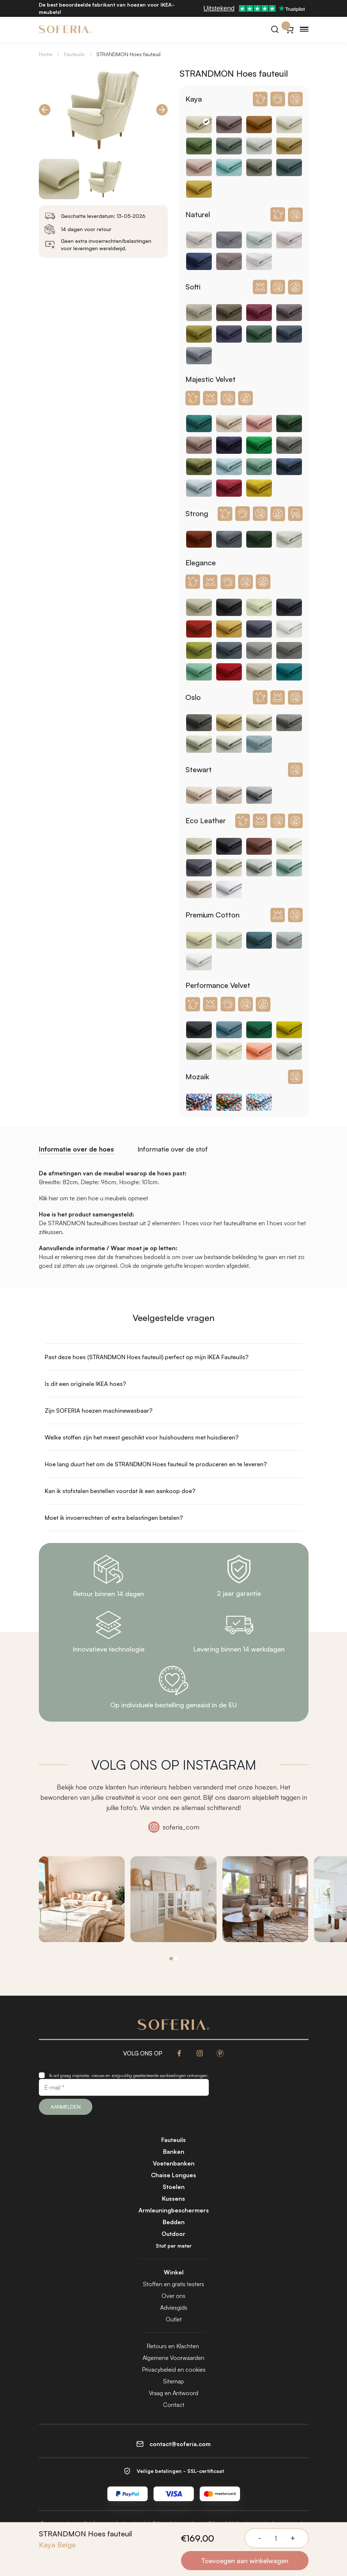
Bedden (174, 2222)
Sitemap (173, 2381)
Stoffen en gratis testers (173, 2284)
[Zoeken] (274, 29)
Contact (173, 2404)
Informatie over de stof (172, 1149)
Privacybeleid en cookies (174, 2369)
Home (45, 54)
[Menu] (304, 29)
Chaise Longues (173, 2175)
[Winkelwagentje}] (289, 29)
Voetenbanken (174, 2163)
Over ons (173, 2295)
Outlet (174, 2319)
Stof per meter (174, 2246)
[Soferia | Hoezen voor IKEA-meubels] (65, 29)
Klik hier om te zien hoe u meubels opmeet (93, 1198)
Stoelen (174, 2186)
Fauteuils (74, 54)
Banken (173, 2151)
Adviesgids (173, 2307)
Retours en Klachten (173, 2346)
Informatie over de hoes (76, 1149)
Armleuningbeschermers (174, 2210)
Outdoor (173, 2233)
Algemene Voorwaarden (173, 2357)
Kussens (173, 2198)
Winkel (174, 2272)
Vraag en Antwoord (173, 2393)
